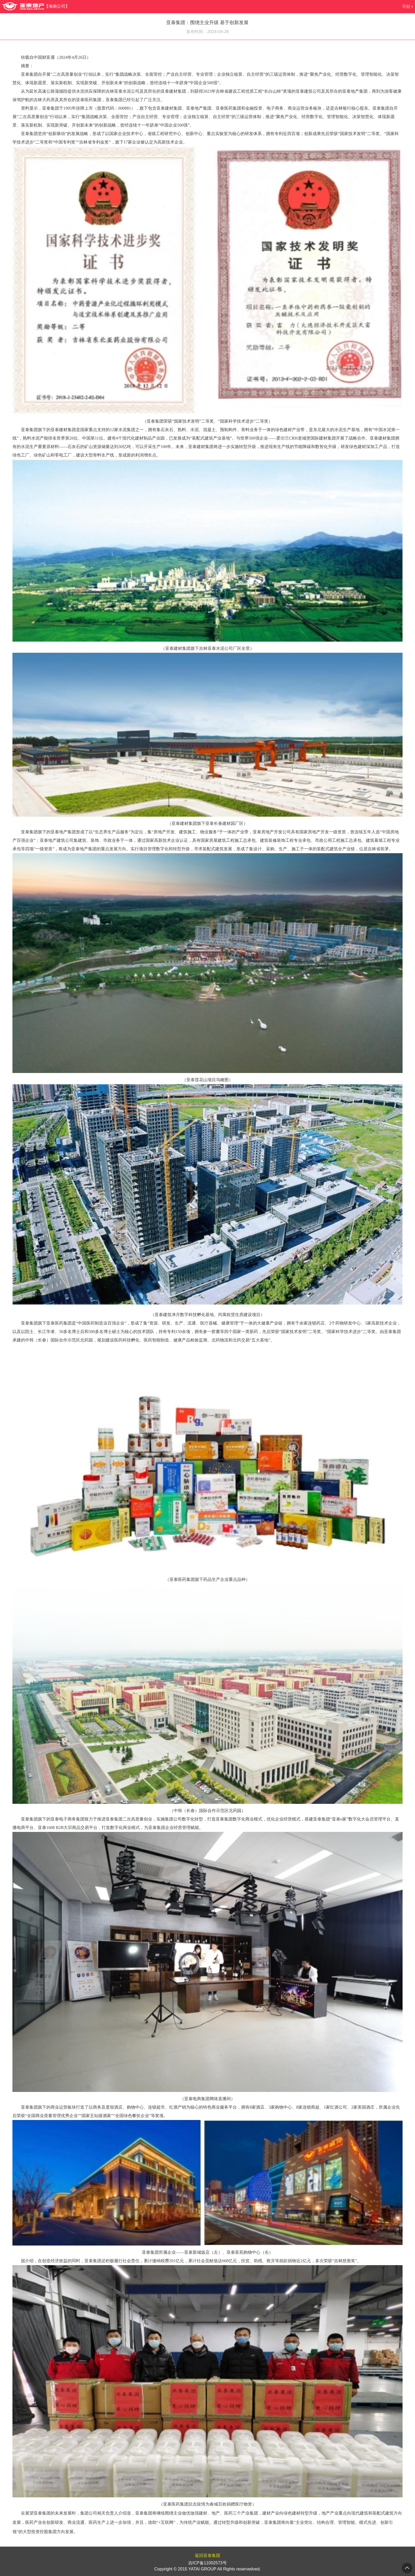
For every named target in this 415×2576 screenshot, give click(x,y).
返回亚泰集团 (207, 2555)
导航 (406, 6)
